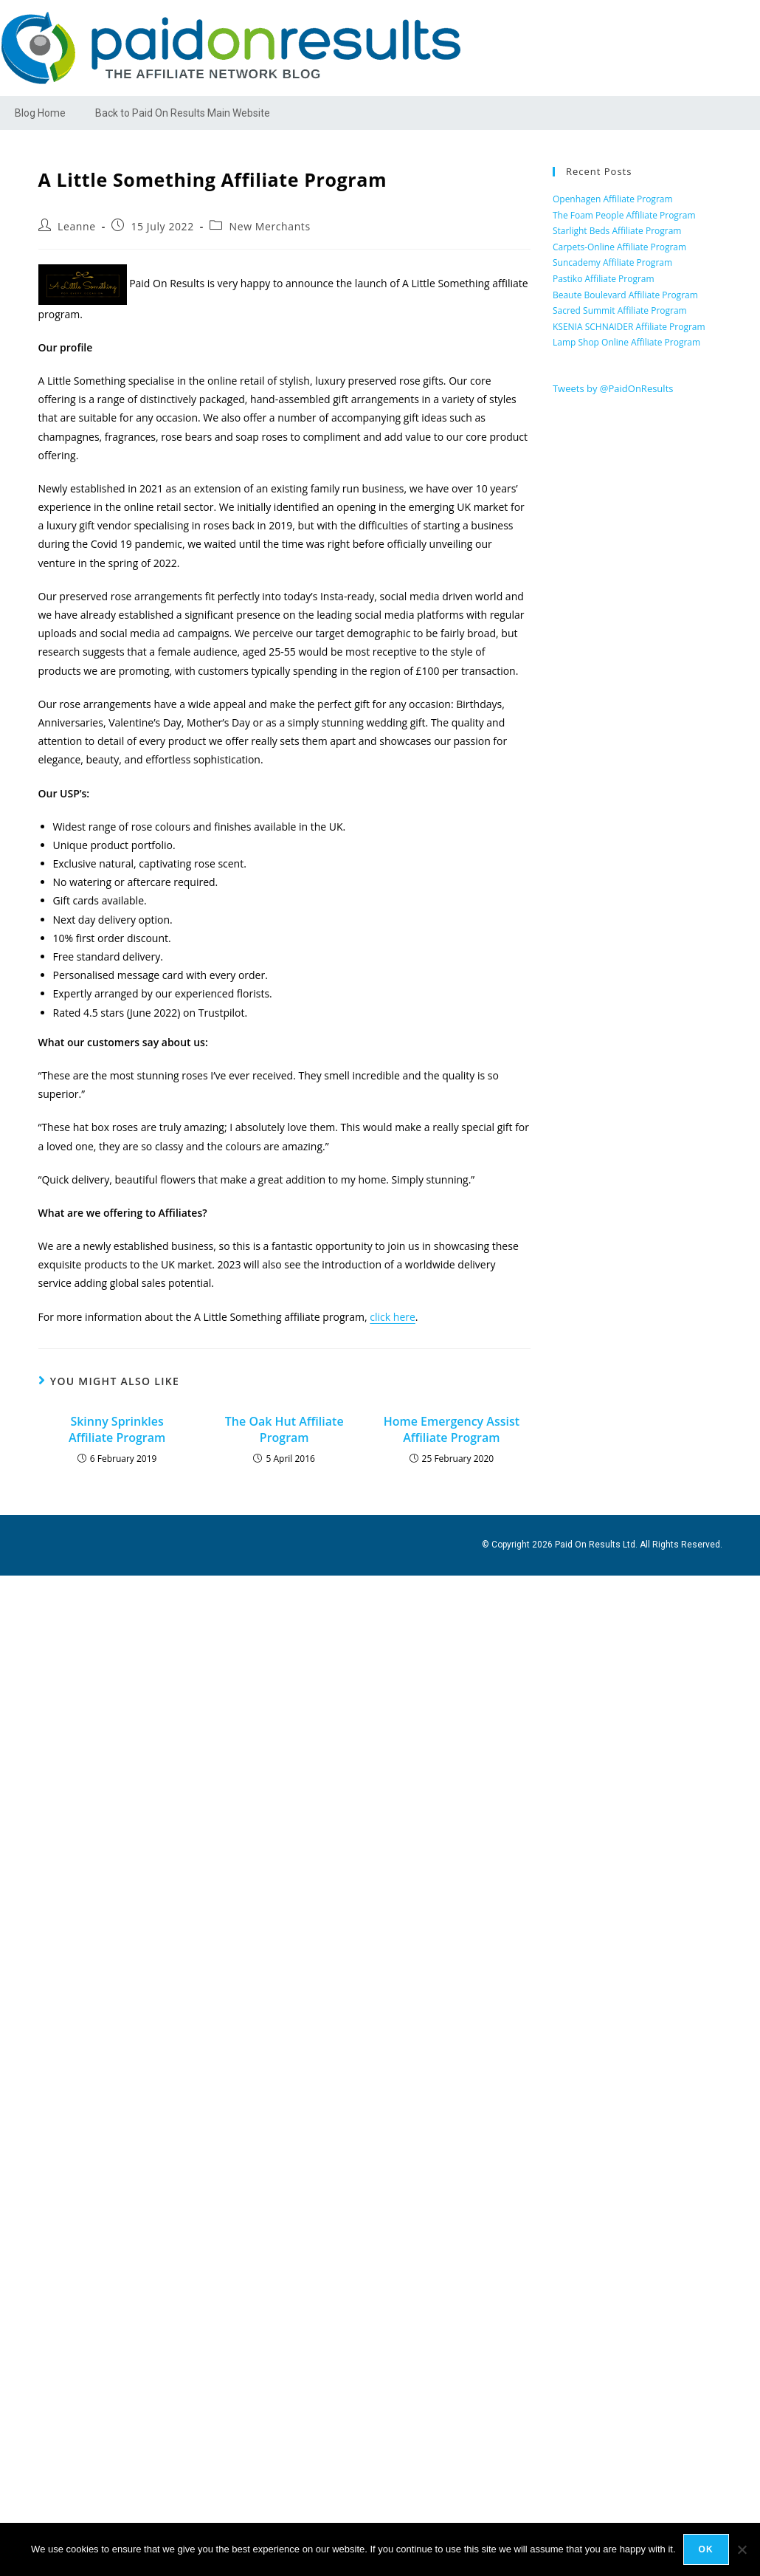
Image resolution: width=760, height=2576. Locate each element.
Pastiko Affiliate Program (603, 278)
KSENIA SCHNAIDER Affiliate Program (629, 326)
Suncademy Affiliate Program (612, 262)
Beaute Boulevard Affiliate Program (625, 295)
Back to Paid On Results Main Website (182, 113)
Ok (706, 2549)
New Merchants (270, 226)
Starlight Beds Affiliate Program (617, 230)
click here (392, 1317)
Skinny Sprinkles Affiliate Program (117, 1429)
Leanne (77, 226)
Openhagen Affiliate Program (613, 199)
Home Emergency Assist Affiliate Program (451, 1429)
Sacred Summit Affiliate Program (620, 310)
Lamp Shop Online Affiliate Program (626, 342)
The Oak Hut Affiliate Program (284, 1429)
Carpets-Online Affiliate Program (619, 247)
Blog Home (40, 113)
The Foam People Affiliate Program (624, 215)
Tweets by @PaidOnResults (613, 388)
